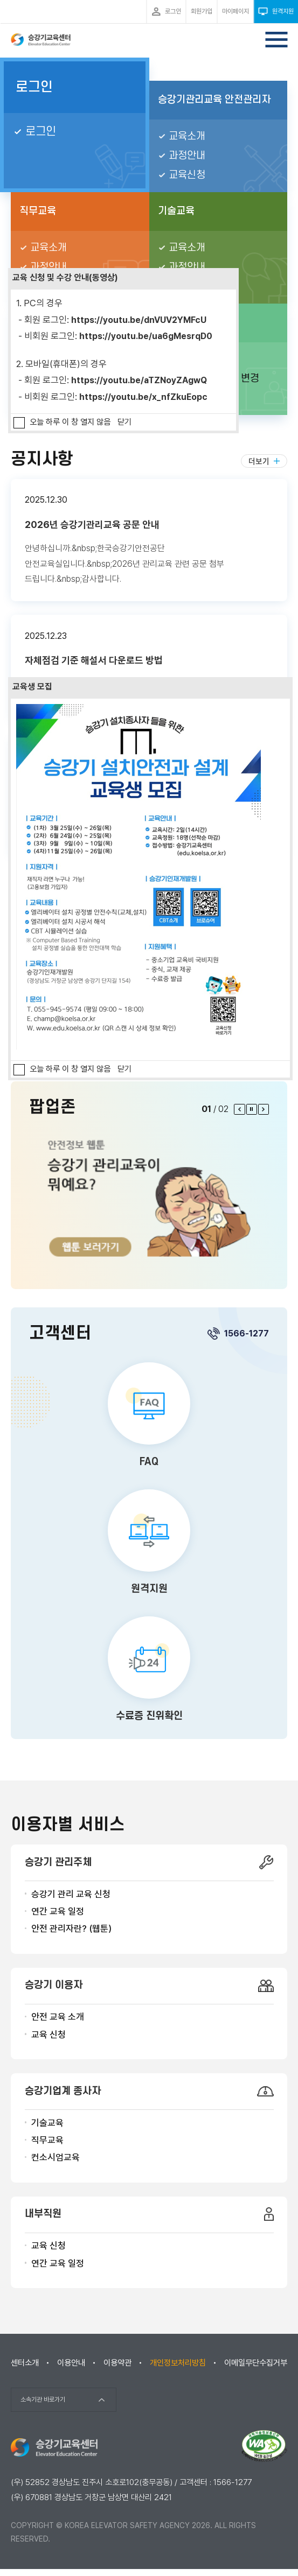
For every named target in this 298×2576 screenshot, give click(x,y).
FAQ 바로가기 (149, 1416)
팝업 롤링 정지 (251, 1109)
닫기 (124, 422)
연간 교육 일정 (57, 1911)
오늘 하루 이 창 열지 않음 (70, 422)
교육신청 (187, 175)
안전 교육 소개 (57, 2016)
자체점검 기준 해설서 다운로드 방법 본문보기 (149, 668)
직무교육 (47, 2140)
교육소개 (187, 136)
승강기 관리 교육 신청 (70, 1894)
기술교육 (47, 2122)
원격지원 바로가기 (149, 1543)
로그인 (34, 87)
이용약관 (117, 2363)
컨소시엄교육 (55, 2157)
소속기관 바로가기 (42, 2399)
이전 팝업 (239, 1109)
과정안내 (187, 155)
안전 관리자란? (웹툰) (71, 1928)
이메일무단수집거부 (255, 2363)
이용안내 (71, 2363)
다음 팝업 (263, 1109)
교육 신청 (48, 2034)
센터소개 (25, 2363)
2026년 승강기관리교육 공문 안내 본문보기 (149, 540)
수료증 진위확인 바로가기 (149, 1670)
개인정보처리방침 (178, 2363)
